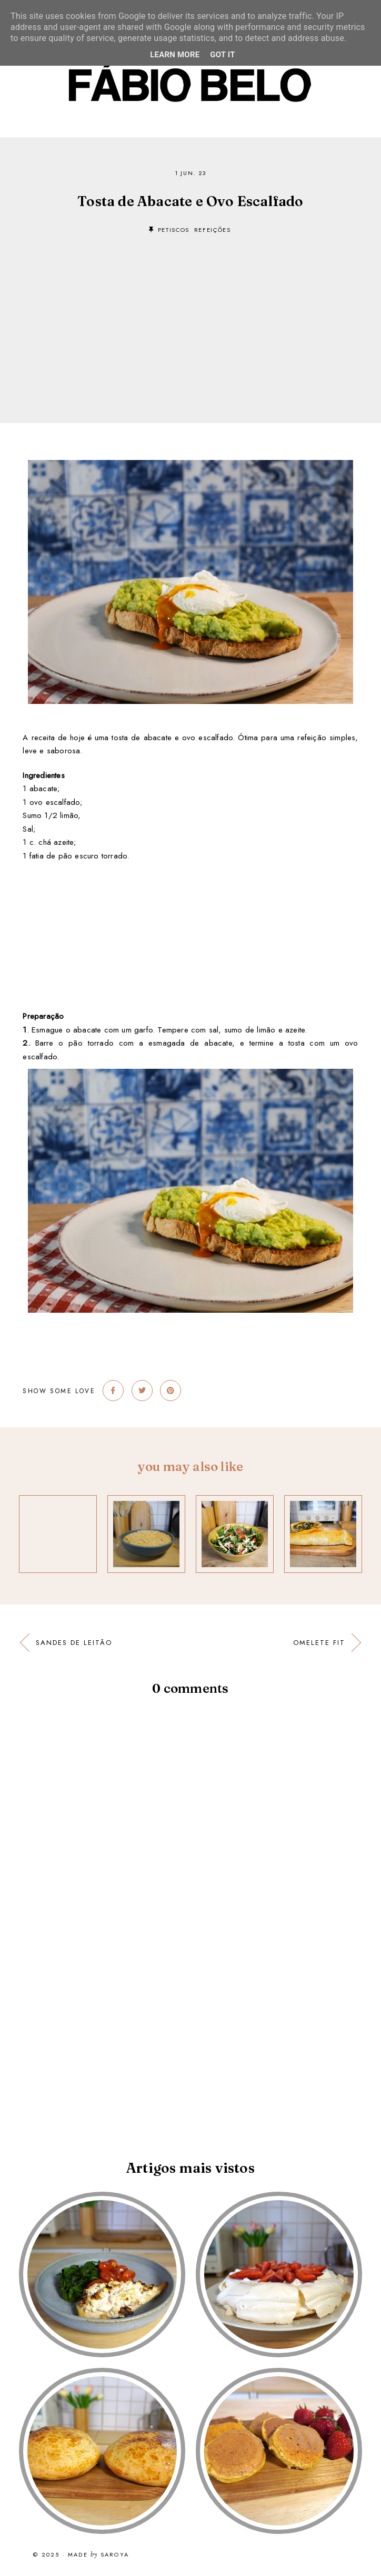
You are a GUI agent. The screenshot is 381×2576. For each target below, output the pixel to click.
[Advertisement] (190, 312)
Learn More (174, 54)
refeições (212, 230)
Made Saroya (98, 2555)
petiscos (173, 230)
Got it (222, 54)
